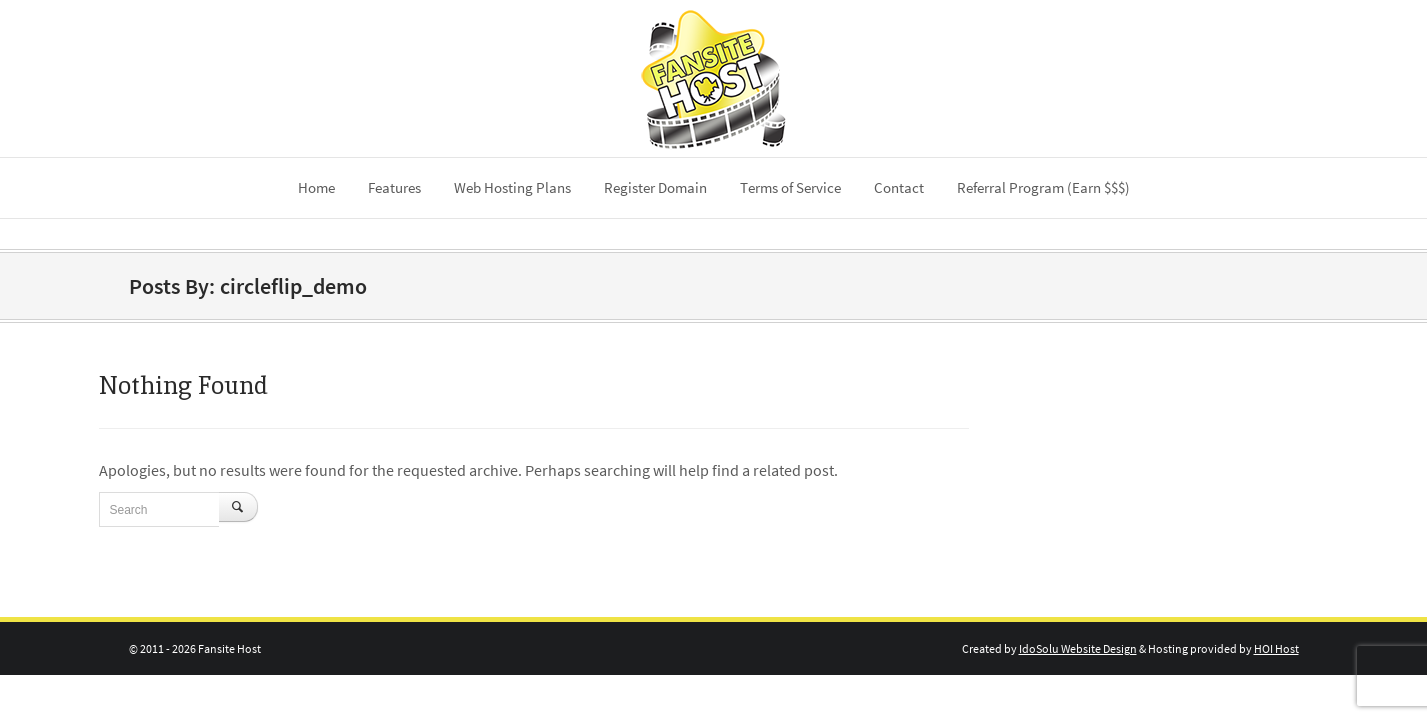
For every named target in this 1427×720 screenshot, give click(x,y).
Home (316, 187)
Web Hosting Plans (512, 187)
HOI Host (1276, 648)
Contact (899, 187)
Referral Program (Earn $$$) (1043, 187)
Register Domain (655, 187)
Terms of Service (790, 187)
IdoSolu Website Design (1078, 648)
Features (394, 187)
